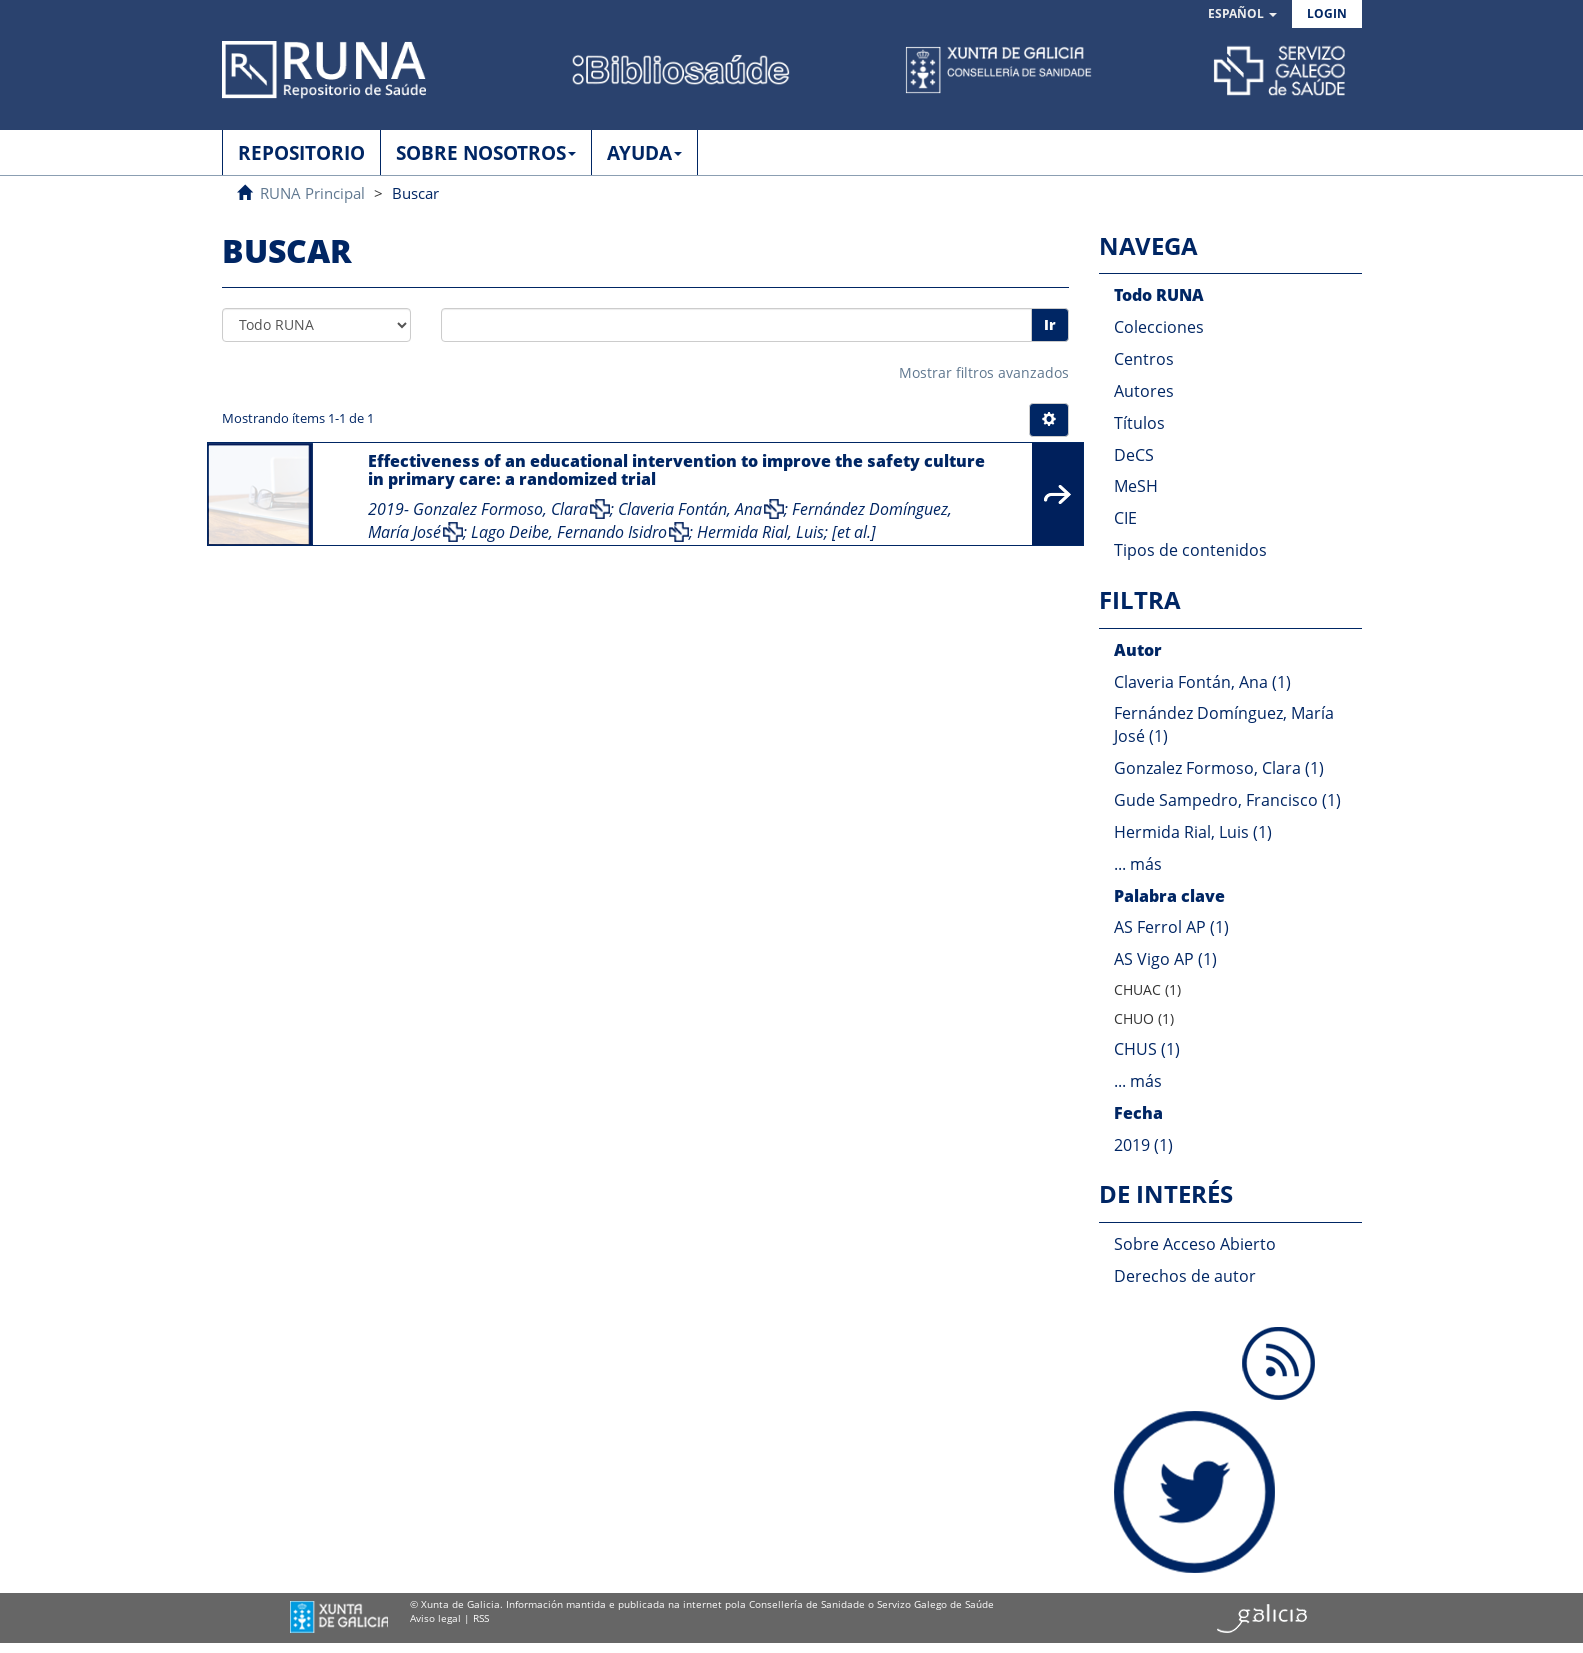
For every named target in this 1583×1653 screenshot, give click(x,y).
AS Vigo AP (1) (1165, 959)
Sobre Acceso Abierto (1195, 1244)
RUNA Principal (312, 193)
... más (1138, 864)
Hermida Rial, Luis (760, 532)
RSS (481, 1618)
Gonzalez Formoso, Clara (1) (1219, 768)
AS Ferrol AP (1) (1171, 927)
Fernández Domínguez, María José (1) (1224, 724)
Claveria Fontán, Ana (690, 509)
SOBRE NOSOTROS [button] (486, 153)
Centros (1144, 359)
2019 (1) (1143, 1145)
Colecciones (1159, 327)
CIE (1125, 518)
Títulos (1139, 423)
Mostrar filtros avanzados (984, 372)
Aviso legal (435, 1618)
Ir (1050, 324)
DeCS (1134, 455)
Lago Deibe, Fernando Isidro (569, 532)
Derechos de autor (1185, 1276)
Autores (1144, 391)
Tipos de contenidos (1190, 550)
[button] (1242, 14)
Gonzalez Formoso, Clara (500, 509)
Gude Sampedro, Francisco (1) (1227, 800)
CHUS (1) (1147, 1049)
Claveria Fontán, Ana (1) (1202, 682)
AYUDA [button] (644, 153)
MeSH (1136, 486)
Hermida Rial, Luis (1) (1193, 832)
